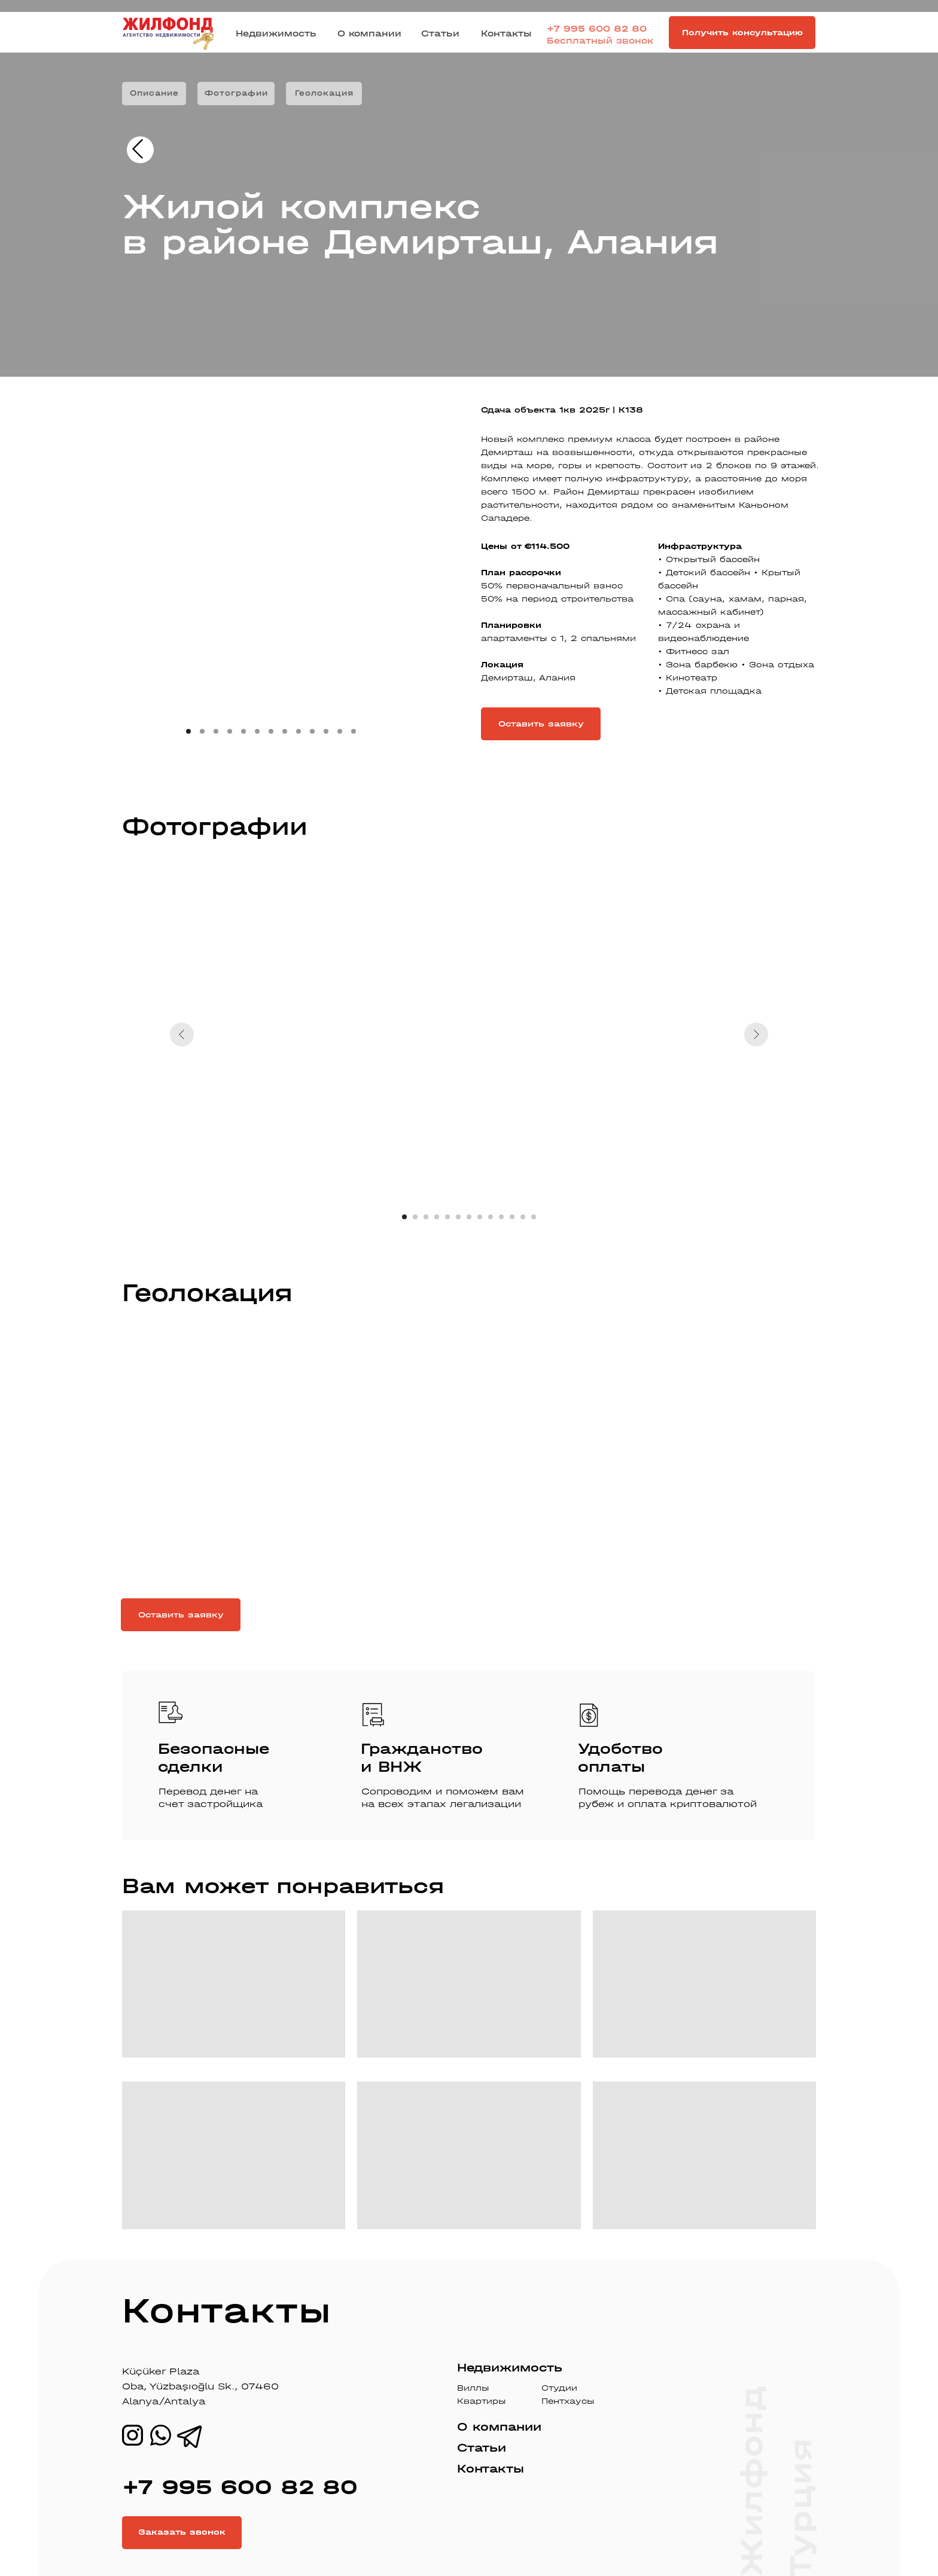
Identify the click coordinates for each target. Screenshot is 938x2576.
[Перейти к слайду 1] (404, 1216)
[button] (742, 32)
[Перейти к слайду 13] (533, 1216)
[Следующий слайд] (756, 1034)
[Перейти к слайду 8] (479, 1216)
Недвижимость (276, 33)
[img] (137, 149)
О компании (369, 33)
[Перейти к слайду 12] (522, 1216)
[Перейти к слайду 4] (436, 1216)
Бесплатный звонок (600, 40)
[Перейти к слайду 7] (469, 1216)
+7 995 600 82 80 (597, 28)
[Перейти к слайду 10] (501, 1216)
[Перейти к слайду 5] (447, 1216)
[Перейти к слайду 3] (426, 1216)
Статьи (440, 33)
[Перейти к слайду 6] (458, 1216)
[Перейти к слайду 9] (490, 1216)
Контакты (506, 33)
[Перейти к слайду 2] (415, 1216)
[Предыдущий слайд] (182, 1034)
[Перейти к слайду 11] (512, 1216)
